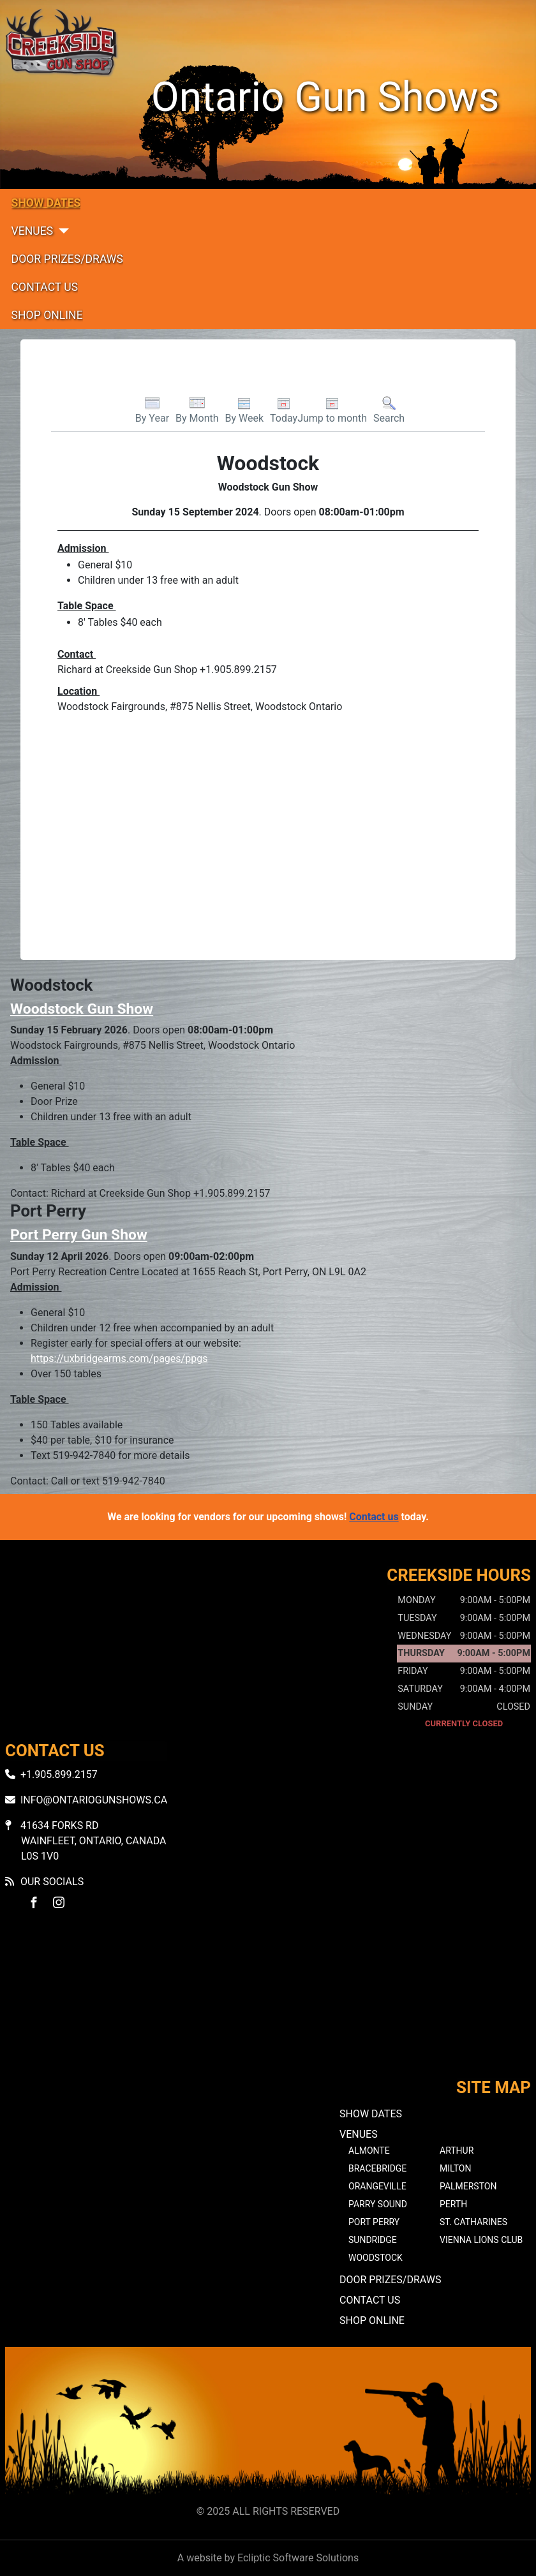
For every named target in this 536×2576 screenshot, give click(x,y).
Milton (455, 2168)
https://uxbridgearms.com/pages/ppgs (119, 1358)
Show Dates (46, 202)
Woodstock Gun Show (81, 1009)
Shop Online (47, 315)
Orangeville (377, 2186)
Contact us (373, 1517)
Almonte (369, 2150)
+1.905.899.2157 (59, 1774)
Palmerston (468, 2186)
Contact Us (44, 287)
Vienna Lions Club (481, 2240)
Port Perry (373, 2222)
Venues (32, 231)
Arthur (456, 2150)
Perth (453, 2204)
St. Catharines (473, 2222)
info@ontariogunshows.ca (93, 1800)
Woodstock (375, 2258)
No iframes (268, 2005)
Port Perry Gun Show (78, 1234)
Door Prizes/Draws (67, 259)
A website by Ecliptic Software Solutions (268, 2558)
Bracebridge (377, 2168)
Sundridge (372, 2240)
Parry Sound (377, 2204)
